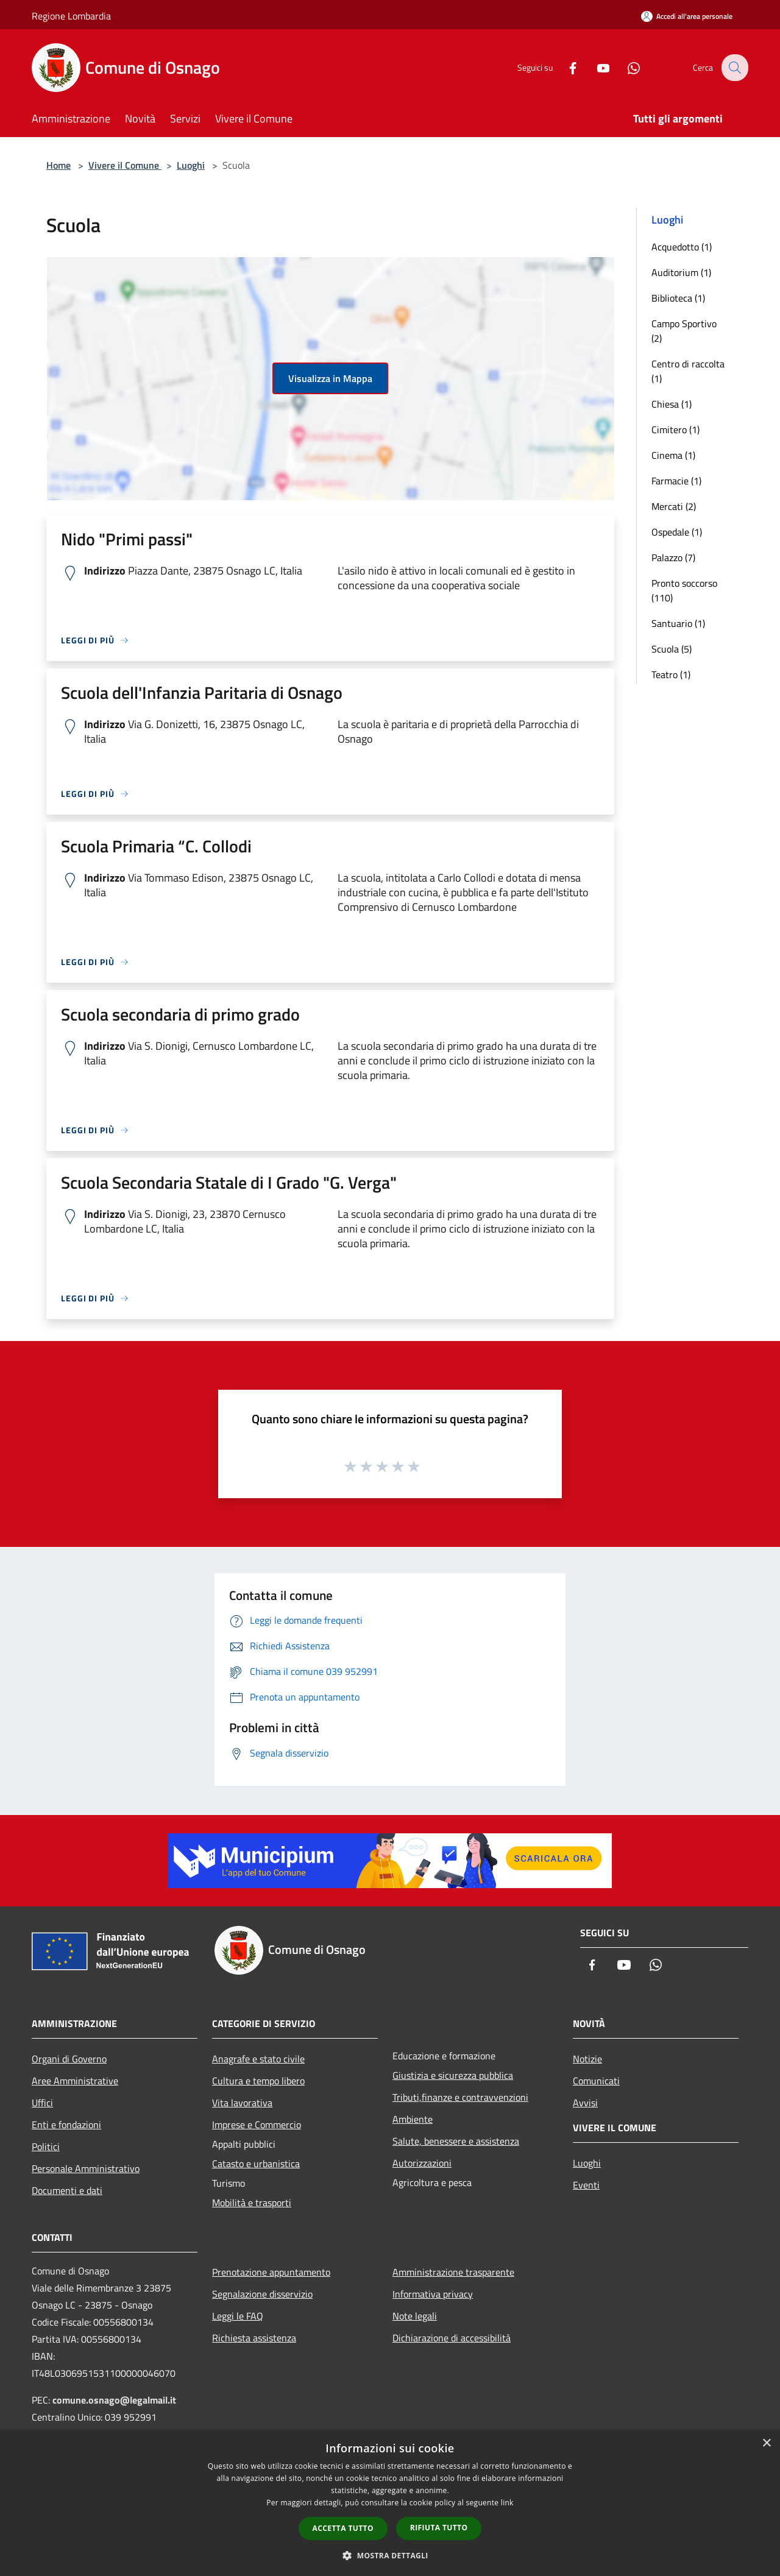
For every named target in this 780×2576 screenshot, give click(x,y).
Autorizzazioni (422, 2163)
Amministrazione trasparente (453, 2272)
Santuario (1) (678, 623)
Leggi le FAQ (237, 2316)
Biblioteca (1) (678, 298)
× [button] (766, 2443)
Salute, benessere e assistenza (455, 2141)
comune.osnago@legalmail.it (114, 2400)
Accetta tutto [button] (343, 2528)
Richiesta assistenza (254, 2337)
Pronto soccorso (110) (684, 590)
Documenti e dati (67, 2190)
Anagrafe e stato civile (258, 2058)
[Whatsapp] (625, 67)
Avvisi (585, 2102)
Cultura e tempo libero (258, 2080)
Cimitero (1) (675, 429)
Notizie (587, 2058)
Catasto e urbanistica (256, 2163)
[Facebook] (564, 67)
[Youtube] (595, 67)
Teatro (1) (670, 674)
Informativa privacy (432, 2294)
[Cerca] (733, 67)
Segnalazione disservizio (262, 2294)
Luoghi (191, 165)
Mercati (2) (673, 506)
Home (58, 165)
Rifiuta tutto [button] (439, 2527)
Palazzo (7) (673, 557)
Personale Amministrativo (86, 2168)
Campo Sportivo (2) (684, 330)
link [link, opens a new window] (507, 2502)
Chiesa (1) (671, 404)
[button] (390, 2555)
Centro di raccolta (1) (688, 371)
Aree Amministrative (75, 2080)
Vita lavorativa (242, 2102)
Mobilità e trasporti (251, 2202)
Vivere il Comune (124, 165)
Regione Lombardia (71, 16)
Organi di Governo (69, 2058)
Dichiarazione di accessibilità (451, 2337)
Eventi (586, 2185)
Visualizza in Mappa (330, 378)
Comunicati (596, 2080)
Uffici (42, 2102)
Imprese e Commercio (256, 2124)
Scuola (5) (671, 649)
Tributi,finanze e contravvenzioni (460, 2097)
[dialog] (390, 2503)
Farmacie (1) (676, 480)
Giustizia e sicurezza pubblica (452, 2075)
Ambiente (412, 2119)
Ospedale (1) (676, 532)
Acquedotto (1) (681, 246)
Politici (46, 2146)
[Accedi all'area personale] (686, 16)
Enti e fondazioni (66, 2124)
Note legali (414, 2316)
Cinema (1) (673, 455)
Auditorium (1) (681, 272)
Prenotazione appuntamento (271, 2272)
